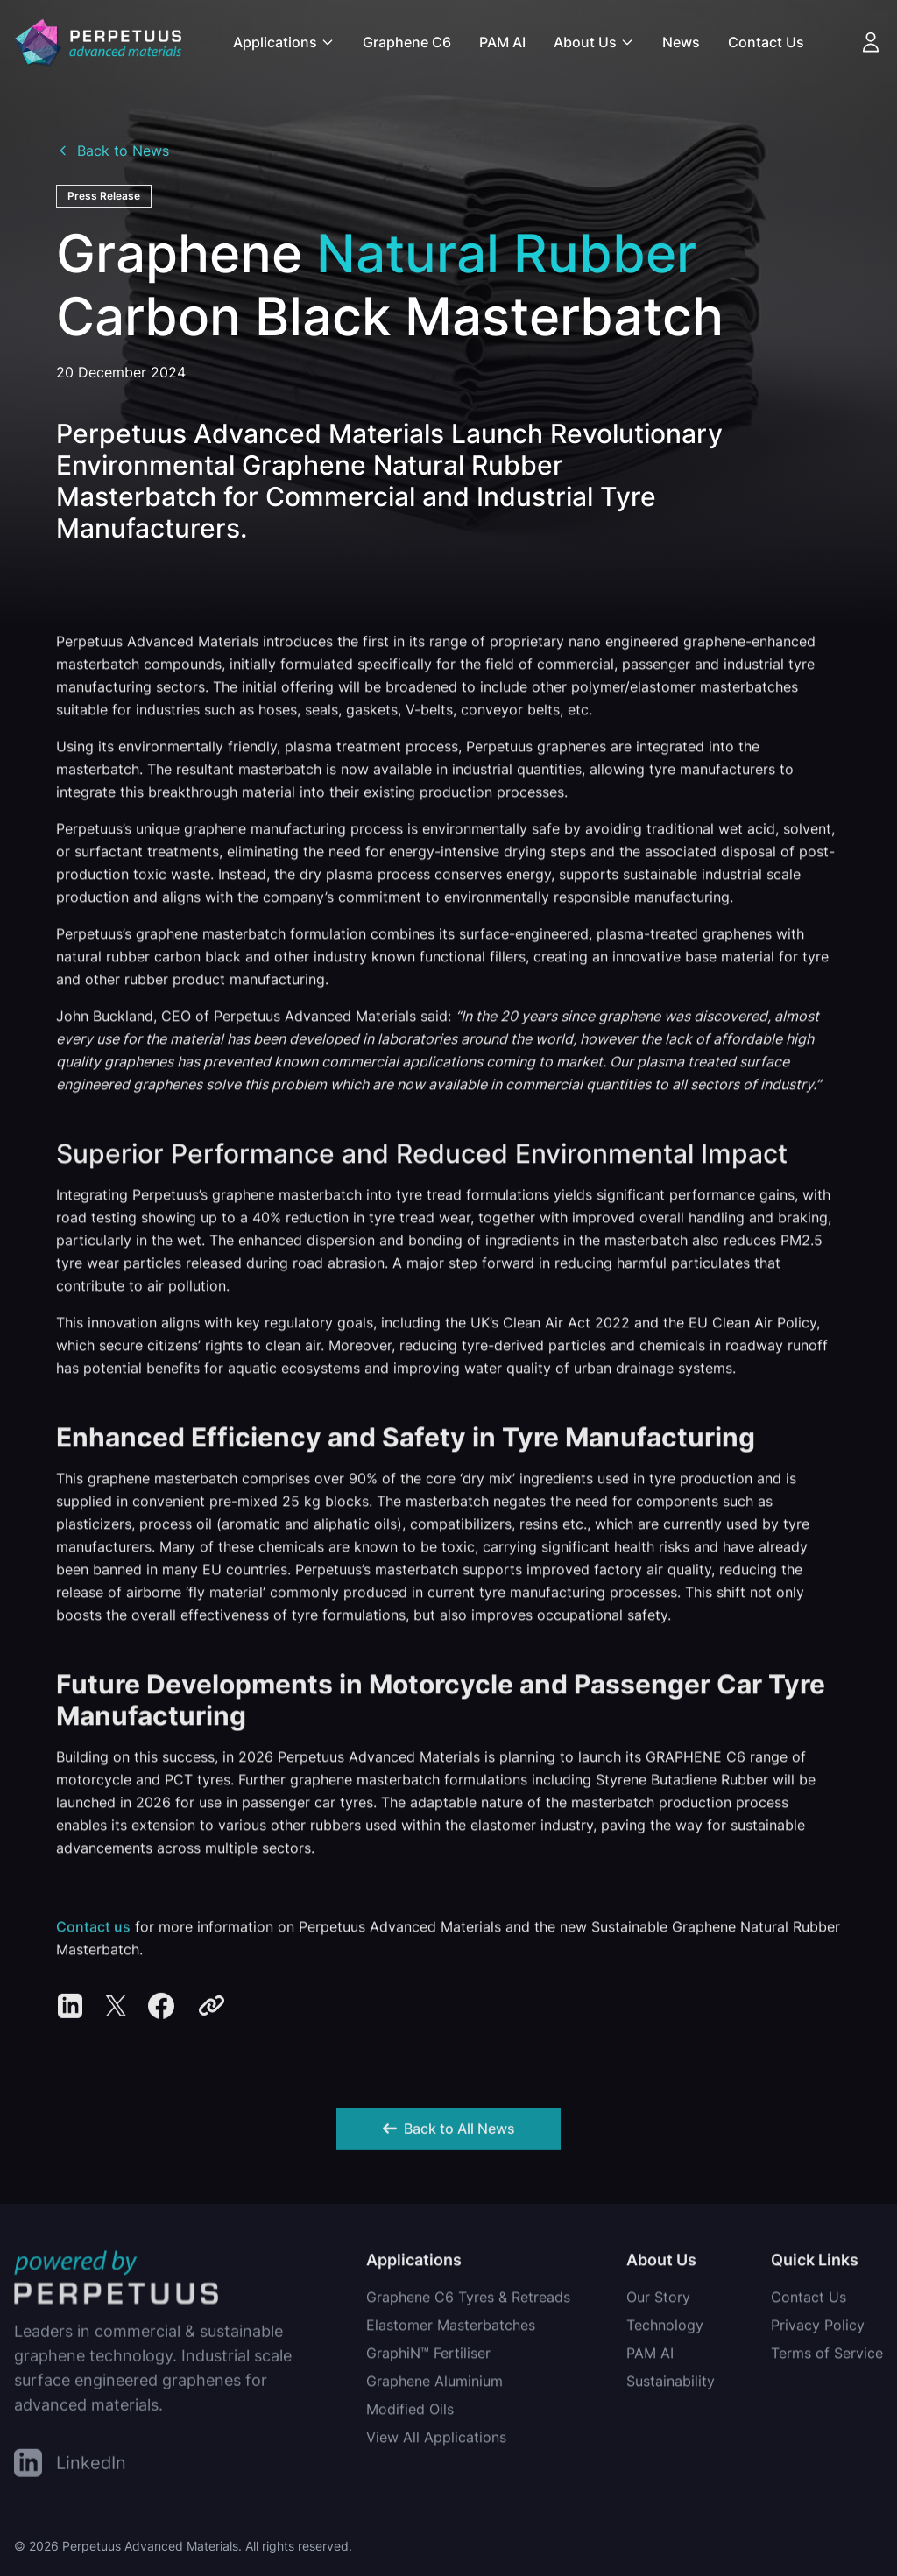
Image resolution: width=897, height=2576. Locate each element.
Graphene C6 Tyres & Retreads (468, 2302)
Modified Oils (410, 2414)
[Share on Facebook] (161, 2011)
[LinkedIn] (70, 2467)
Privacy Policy (818, 2330)
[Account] (870, 42)
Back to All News (449, 2134)
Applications (284, 42)
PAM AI (502, 42)
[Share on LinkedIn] (70, 2011)
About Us (594, 42)
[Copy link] (212, 2011)
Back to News (112, 150)
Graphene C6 (407, 42)
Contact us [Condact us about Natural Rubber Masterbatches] (93, 1931)
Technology (664, 2330)
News (681, 42)
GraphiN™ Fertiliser (428, 2358)
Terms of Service (827, 2358)
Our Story (658, 2302)
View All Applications (436, 2442)
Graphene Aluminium (434, 2386)
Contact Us (766, 42)
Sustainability (670, 2386)
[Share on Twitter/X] (115, 2011)
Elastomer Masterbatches (450, 2330)
